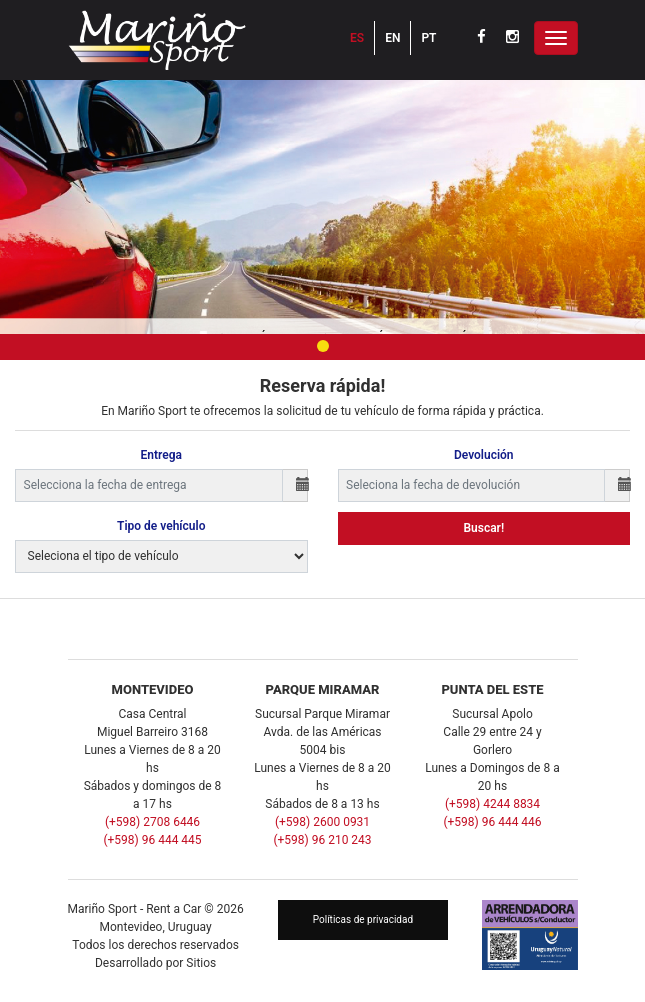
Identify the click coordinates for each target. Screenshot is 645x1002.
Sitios (201, 963)
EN (392, 38)
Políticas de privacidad (363, 919)
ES (357, 38)
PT (428, 38)
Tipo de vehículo (161, 526)
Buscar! (483, 528)
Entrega (161, 455)
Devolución (484, 455)
